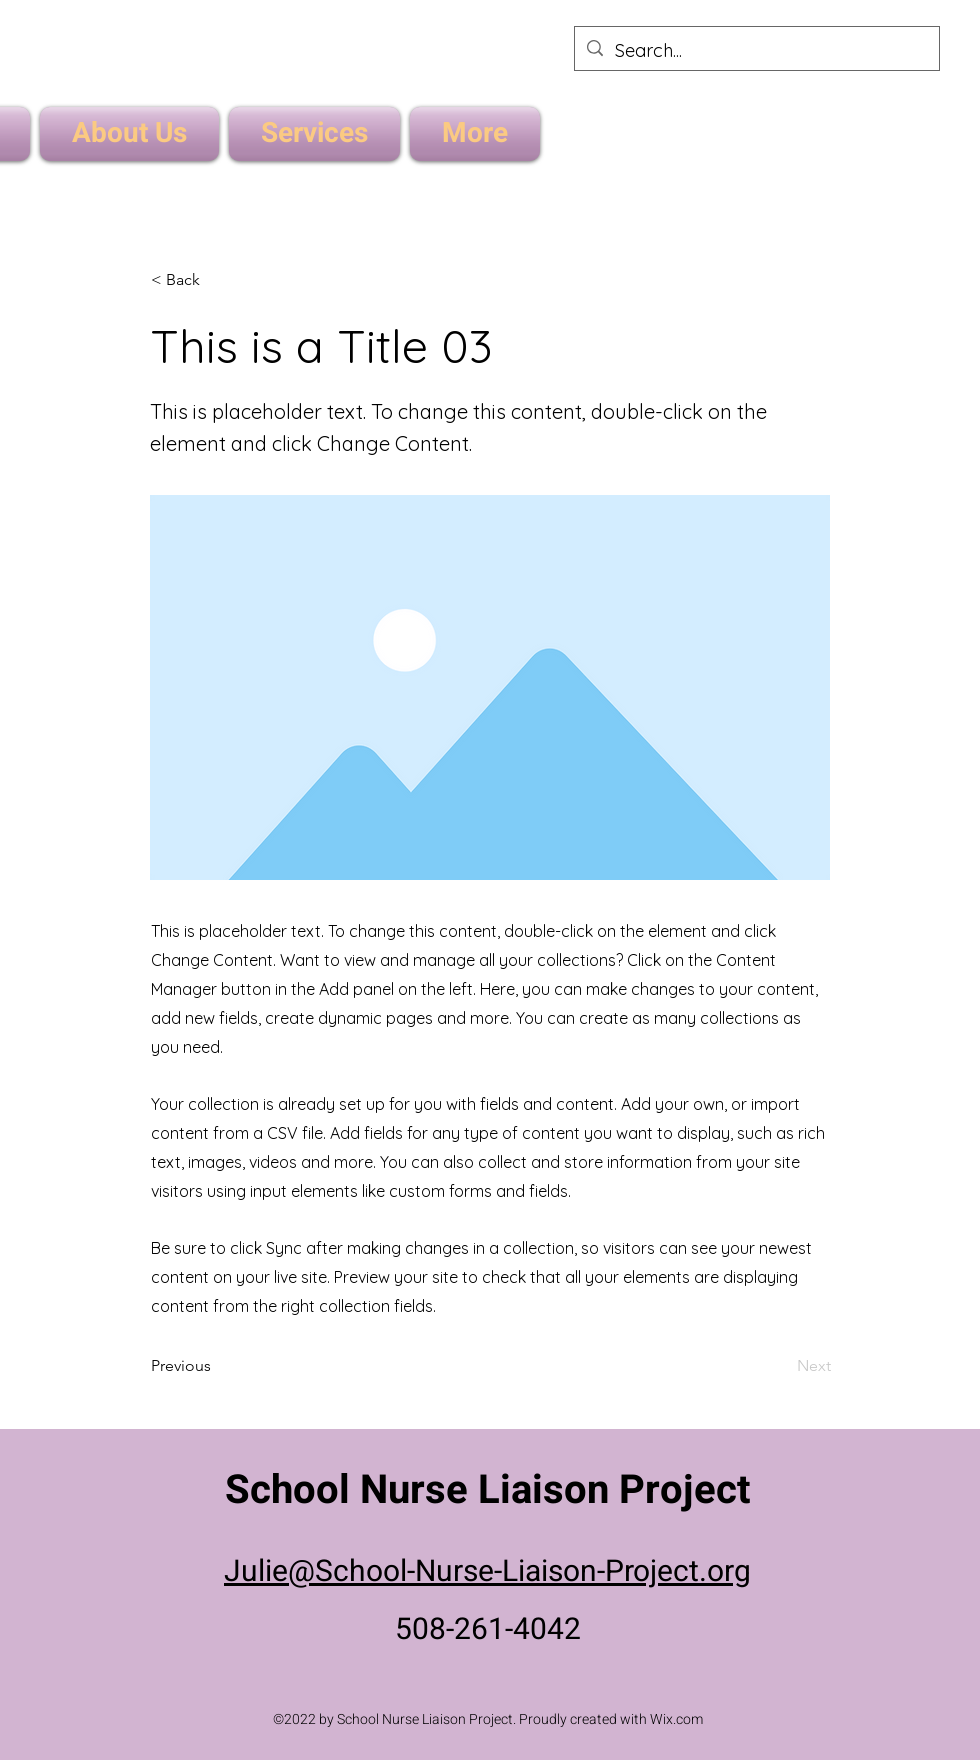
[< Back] (217, 280)
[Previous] (217, 1367)
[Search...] (756, 51)
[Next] (781, 1367)
